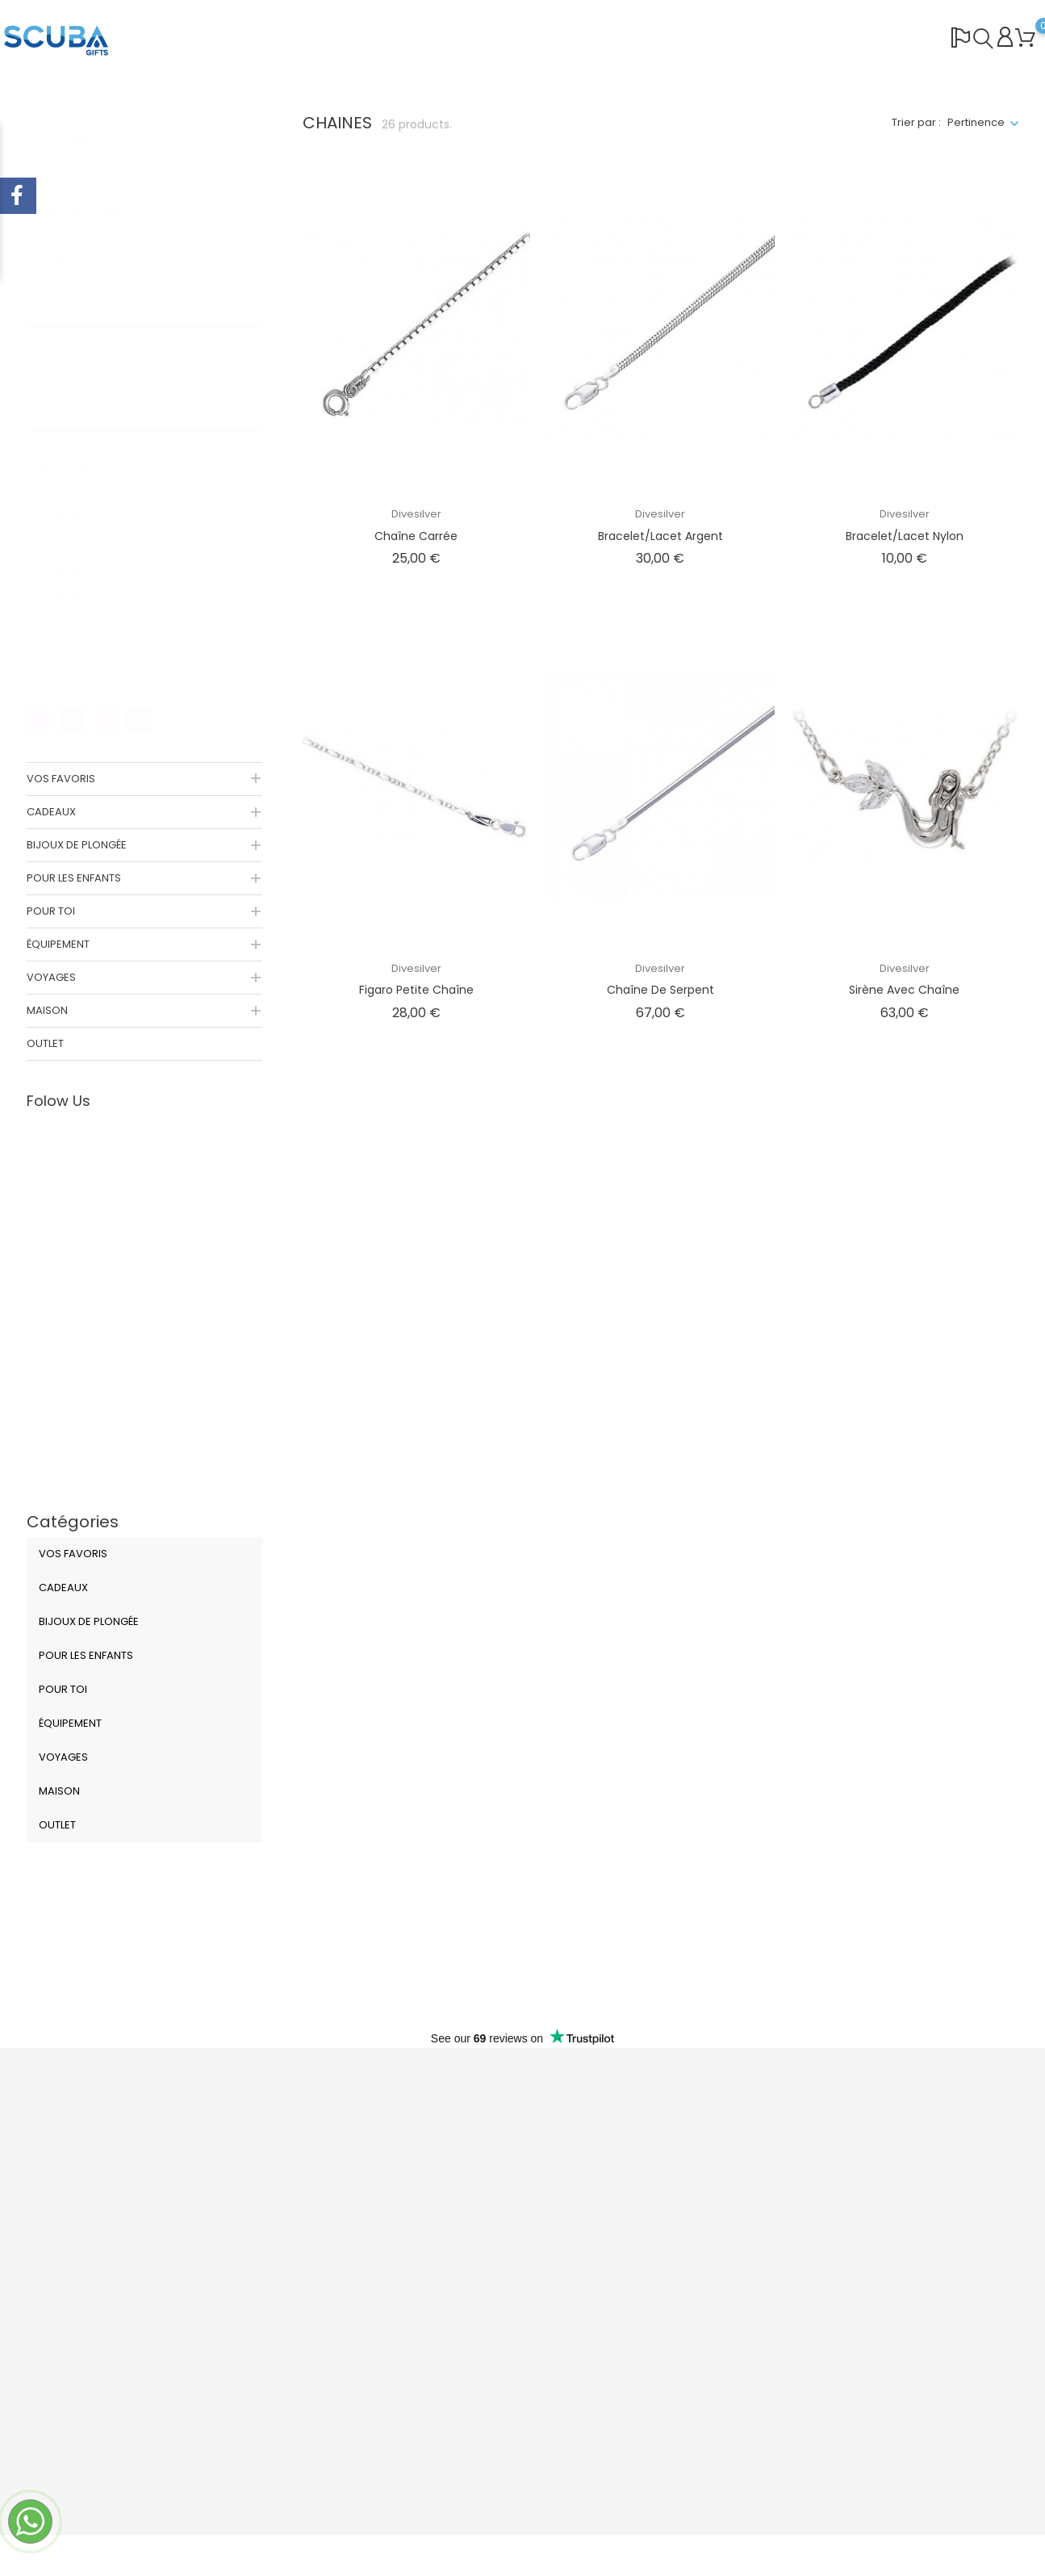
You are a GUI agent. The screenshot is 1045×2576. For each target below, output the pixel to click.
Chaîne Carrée (416, 536)
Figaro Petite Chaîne (416, 990)
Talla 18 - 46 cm (92, 527)
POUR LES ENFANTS (74, 878)
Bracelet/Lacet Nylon (904, 536)
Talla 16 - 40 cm (92, 501)
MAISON (47, 1010)
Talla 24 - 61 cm (92, 607)
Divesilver (416, 513)
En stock (77, 169)
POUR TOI (51, 911)
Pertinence (976, 122)
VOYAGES (51, 977)
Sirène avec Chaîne (904, 990)
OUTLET (45, 1043)
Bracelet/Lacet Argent (660, 536)
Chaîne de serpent (660, 990)
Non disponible (92, 195)
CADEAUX (51, 811)
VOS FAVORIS (61, 778)
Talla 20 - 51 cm (92, 554)
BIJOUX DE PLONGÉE (77, 844)
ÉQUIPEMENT (58, 944)
